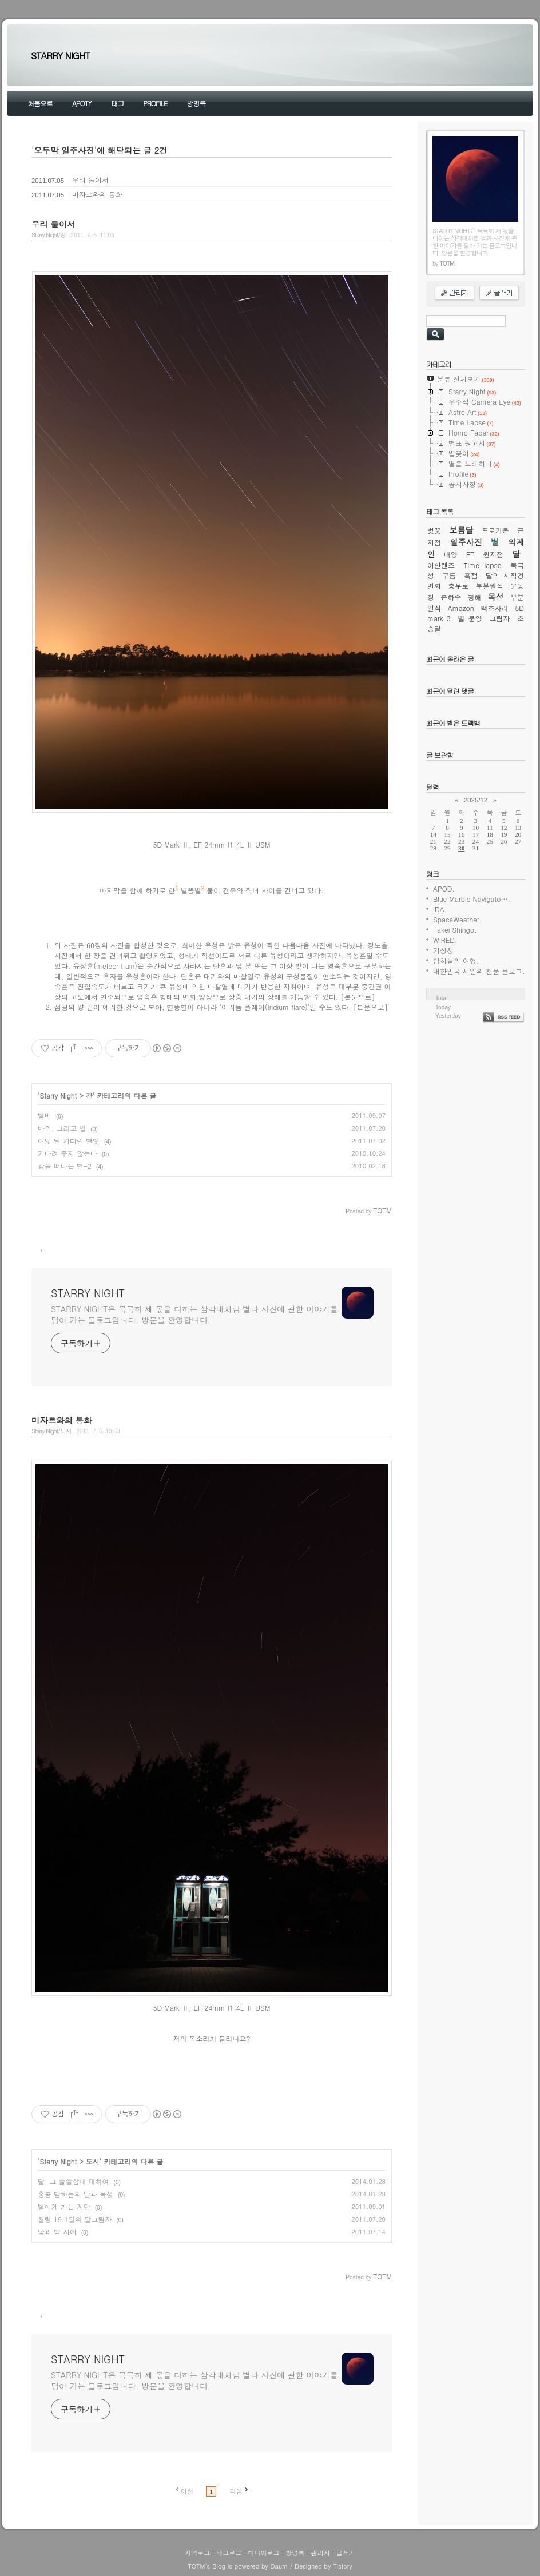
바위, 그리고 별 (62, 1128)
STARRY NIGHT (60, 55)
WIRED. (445, 940)
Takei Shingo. (455, 929)
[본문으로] (358, 996)
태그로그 (228, 2553)
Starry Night (58, 1095)
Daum (279, 2566)
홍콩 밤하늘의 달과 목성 (75, 2194)
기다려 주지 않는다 (67, 1153)
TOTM (196, 2566)
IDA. (440, 909)
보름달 (461, 530)
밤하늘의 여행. (456, 960)
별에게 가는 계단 (64, 2206)
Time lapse (483, 565)
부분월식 (489, 585)
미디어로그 (263, 2553)
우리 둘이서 (90, 180)
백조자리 (494, 608)
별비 (44, 1115)
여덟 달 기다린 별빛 (69, 1140)
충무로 (458, 585)
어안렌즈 (441, 565)
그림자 (499, 618)
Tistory (342, 2566)
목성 (496, 596)
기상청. (444, 950)
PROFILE (155, 103)
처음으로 (40, 103)
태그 (117, 103)
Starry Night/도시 (51, 1431)
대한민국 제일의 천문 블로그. (479, 971)
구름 (449, 575)
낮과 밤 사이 (57, 2231)
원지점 (493, 554)
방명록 (195, 103)
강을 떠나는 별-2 (65, 1166)
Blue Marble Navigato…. (471, 899)
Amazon (461, 608)
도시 (93, 2161)
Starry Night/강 (48, 234)
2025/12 (475, 800)
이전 (187, 2490)
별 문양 (470, 618)
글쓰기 (345, 2553)
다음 (236, 2490)
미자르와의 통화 (97, 194)
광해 (475, 597)
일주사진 (466, 542)
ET (470, 554)
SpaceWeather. (457, 919)
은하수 (450, 597)
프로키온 (495, 530)
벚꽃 (434, 530)
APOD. (444, 888)
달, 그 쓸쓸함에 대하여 (73, 2181)
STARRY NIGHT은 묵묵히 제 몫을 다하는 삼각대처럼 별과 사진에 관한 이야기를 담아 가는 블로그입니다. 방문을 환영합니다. (194, 1314)
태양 (451, 554)
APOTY (82, 103)
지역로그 (197, 2553)
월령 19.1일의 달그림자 (75, 2219)
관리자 (320, 2553)
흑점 (471, 575)
